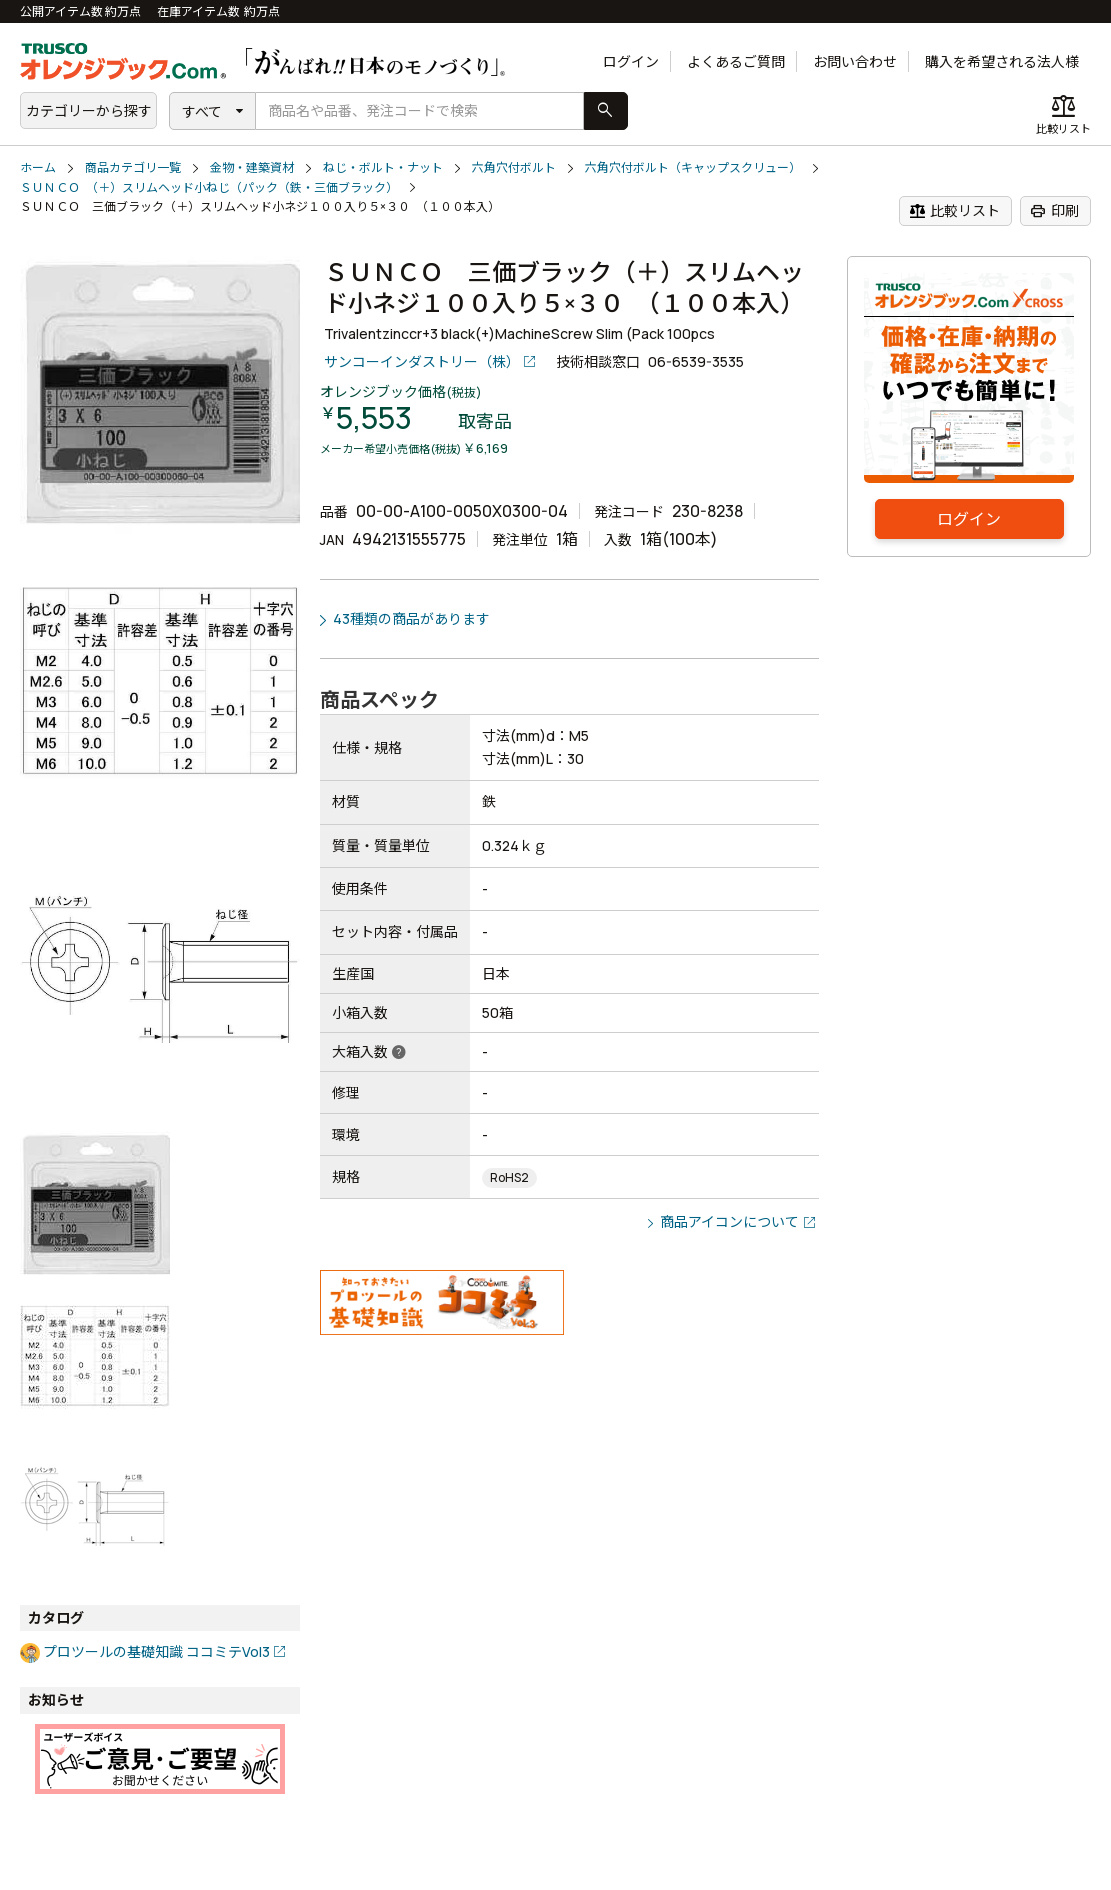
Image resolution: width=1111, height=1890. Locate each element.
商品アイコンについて (729, 1221)
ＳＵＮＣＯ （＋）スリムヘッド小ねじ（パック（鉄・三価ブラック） (209, 187)
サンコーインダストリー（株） (422, 361)
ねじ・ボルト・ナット (383, 167)
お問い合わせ (855, 61)
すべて (202, 111)
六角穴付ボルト (514, 167)
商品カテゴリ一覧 (133, 167)
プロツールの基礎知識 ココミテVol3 (156, 1651)
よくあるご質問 (736, 61)
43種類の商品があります (411, 618)
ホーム (38, 167)
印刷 (1054, 211)
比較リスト (954, 211)
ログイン (631, 61)
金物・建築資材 (252, 167)
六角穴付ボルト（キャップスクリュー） (693, 167)
